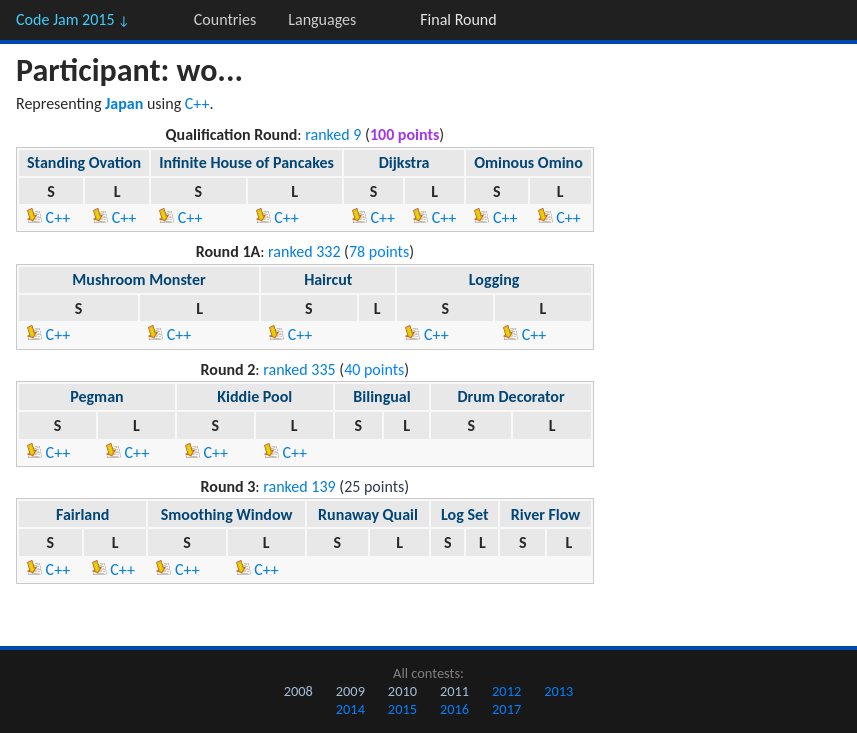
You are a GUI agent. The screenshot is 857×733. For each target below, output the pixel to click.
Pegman (96, 396)
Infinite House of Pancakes (246, 162)
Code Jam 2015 (73, 19)
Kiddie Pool (254, 396)
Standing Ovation (84, 162)
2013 (558, 691)
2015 (402, 709)
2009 (350, 691)
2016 (454, 709)
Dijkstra (404, 162)
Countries (225, 19)
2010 (402, 691)
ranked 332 (304, 251)
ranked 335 (299, 369)
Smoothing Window (227, 514)
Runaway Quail (368, 514)
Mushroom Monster (138, 279)
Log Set (464, 514)
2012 (506, 691)
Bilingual (381, 396)
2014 (350, 709)
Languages (322, 19)
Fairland (82, 514)
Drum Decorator (511, 396)
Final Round (458, 19)
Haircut (328, 279)
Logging (494, 279)
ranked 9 (333, 134)
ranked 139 (299, 486)
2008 (298, 691)
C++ (197, 103)
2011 (454, 691)
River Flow (545, 514)
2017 (506, 709)
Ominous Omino (528, 162)
